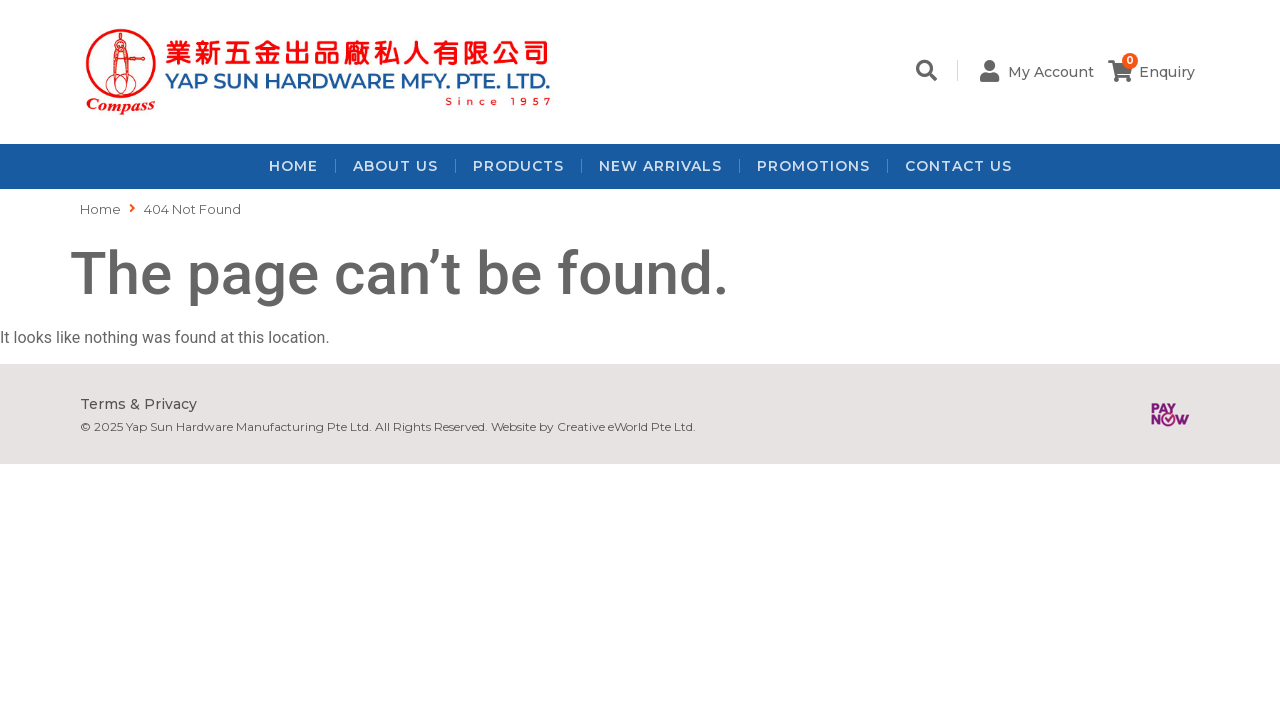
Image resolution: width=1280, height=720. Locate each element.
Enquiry (1167, 72)
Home (293, 166)
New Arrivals (660, 166)
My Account (1051, 72)
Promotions (813, 166)
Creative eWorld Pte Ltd (625, 426)
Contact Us (958, 166)
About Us (395, 166)
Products (518, 166)
